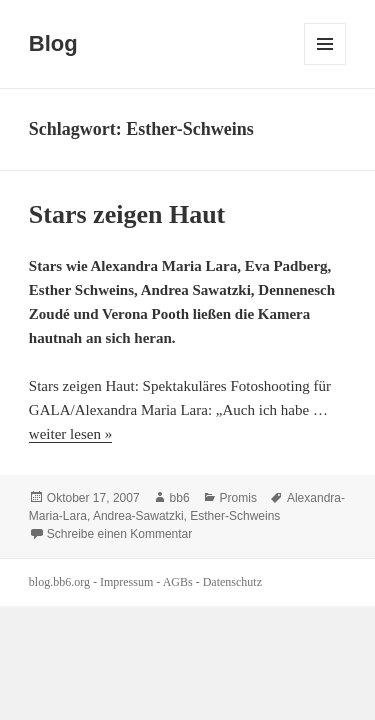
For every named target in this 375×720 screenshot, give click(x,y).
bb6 (180, 498)
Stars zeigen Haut (127, 214)
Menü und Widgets (325, 64)
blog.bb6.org (59, 582)
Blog (53, 43)
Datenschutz (232, 582)
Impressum (126, 582)
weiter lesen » (70, 434)
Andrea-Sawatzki (138, 516)
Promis (238, 498)
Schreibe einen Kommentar (119, 534)
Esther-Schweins (235, 516)
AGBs (178, 582)
